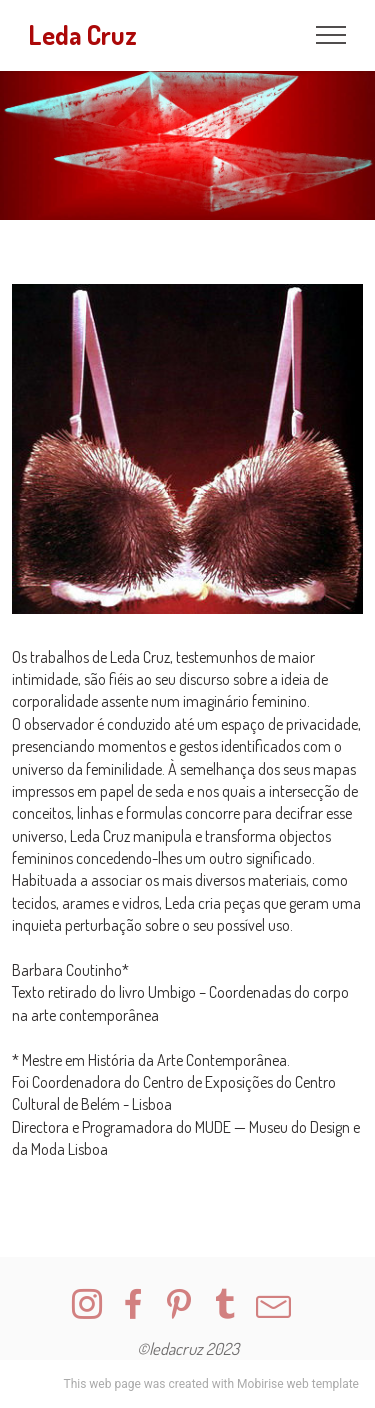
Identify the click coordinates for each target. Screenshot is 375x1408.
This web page (101, 1384)
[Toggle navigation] (331, 35)
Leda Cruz (82, 35)
